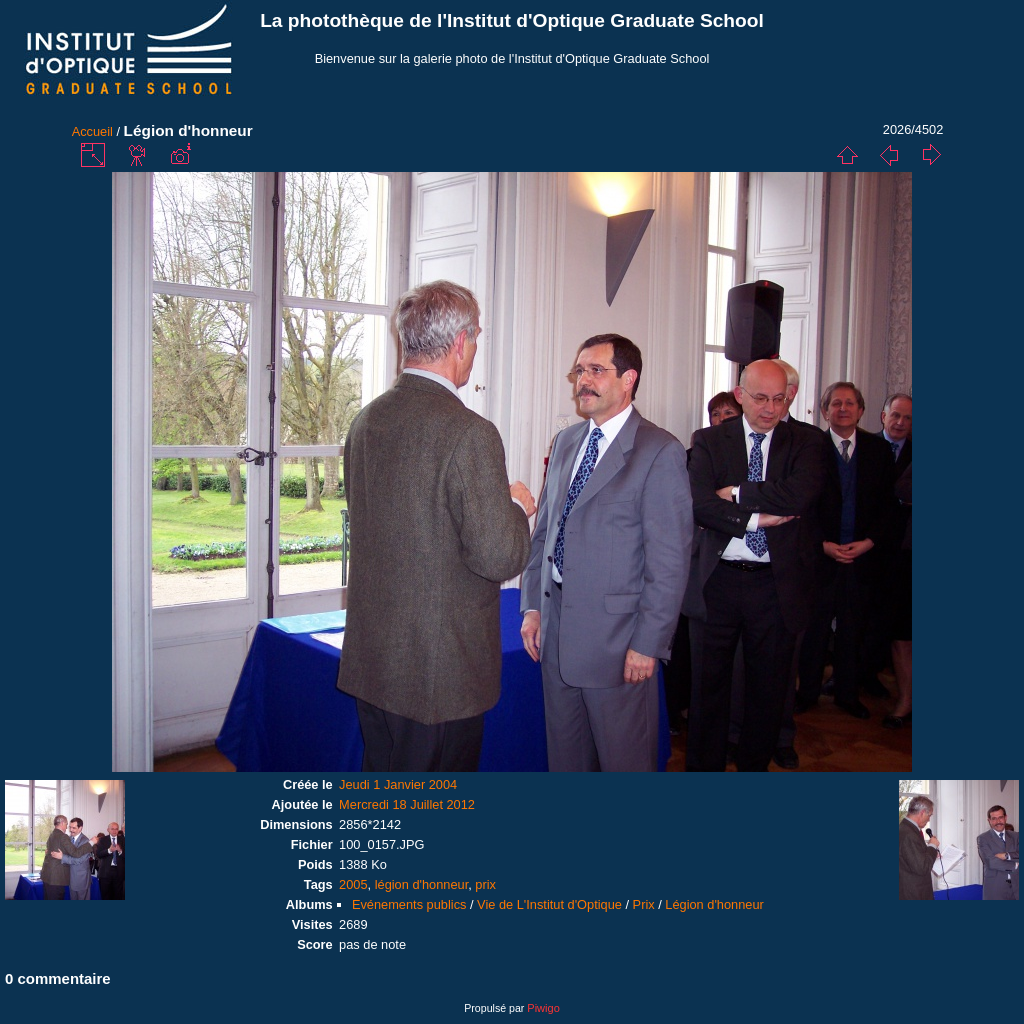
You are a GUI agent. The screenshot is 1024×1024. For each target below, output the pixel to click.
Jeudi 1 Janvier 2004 (398, 784)
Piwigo (543, 1008)
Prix (644, 904)
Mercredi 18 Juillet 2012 (407, 804)
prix (485, 884)
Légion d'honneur (714, 904)
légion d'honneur (422, 884)
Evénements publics (409, 904)
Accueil (92, 131)
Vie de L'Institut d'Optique (549, 904)
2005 (353, 884)
